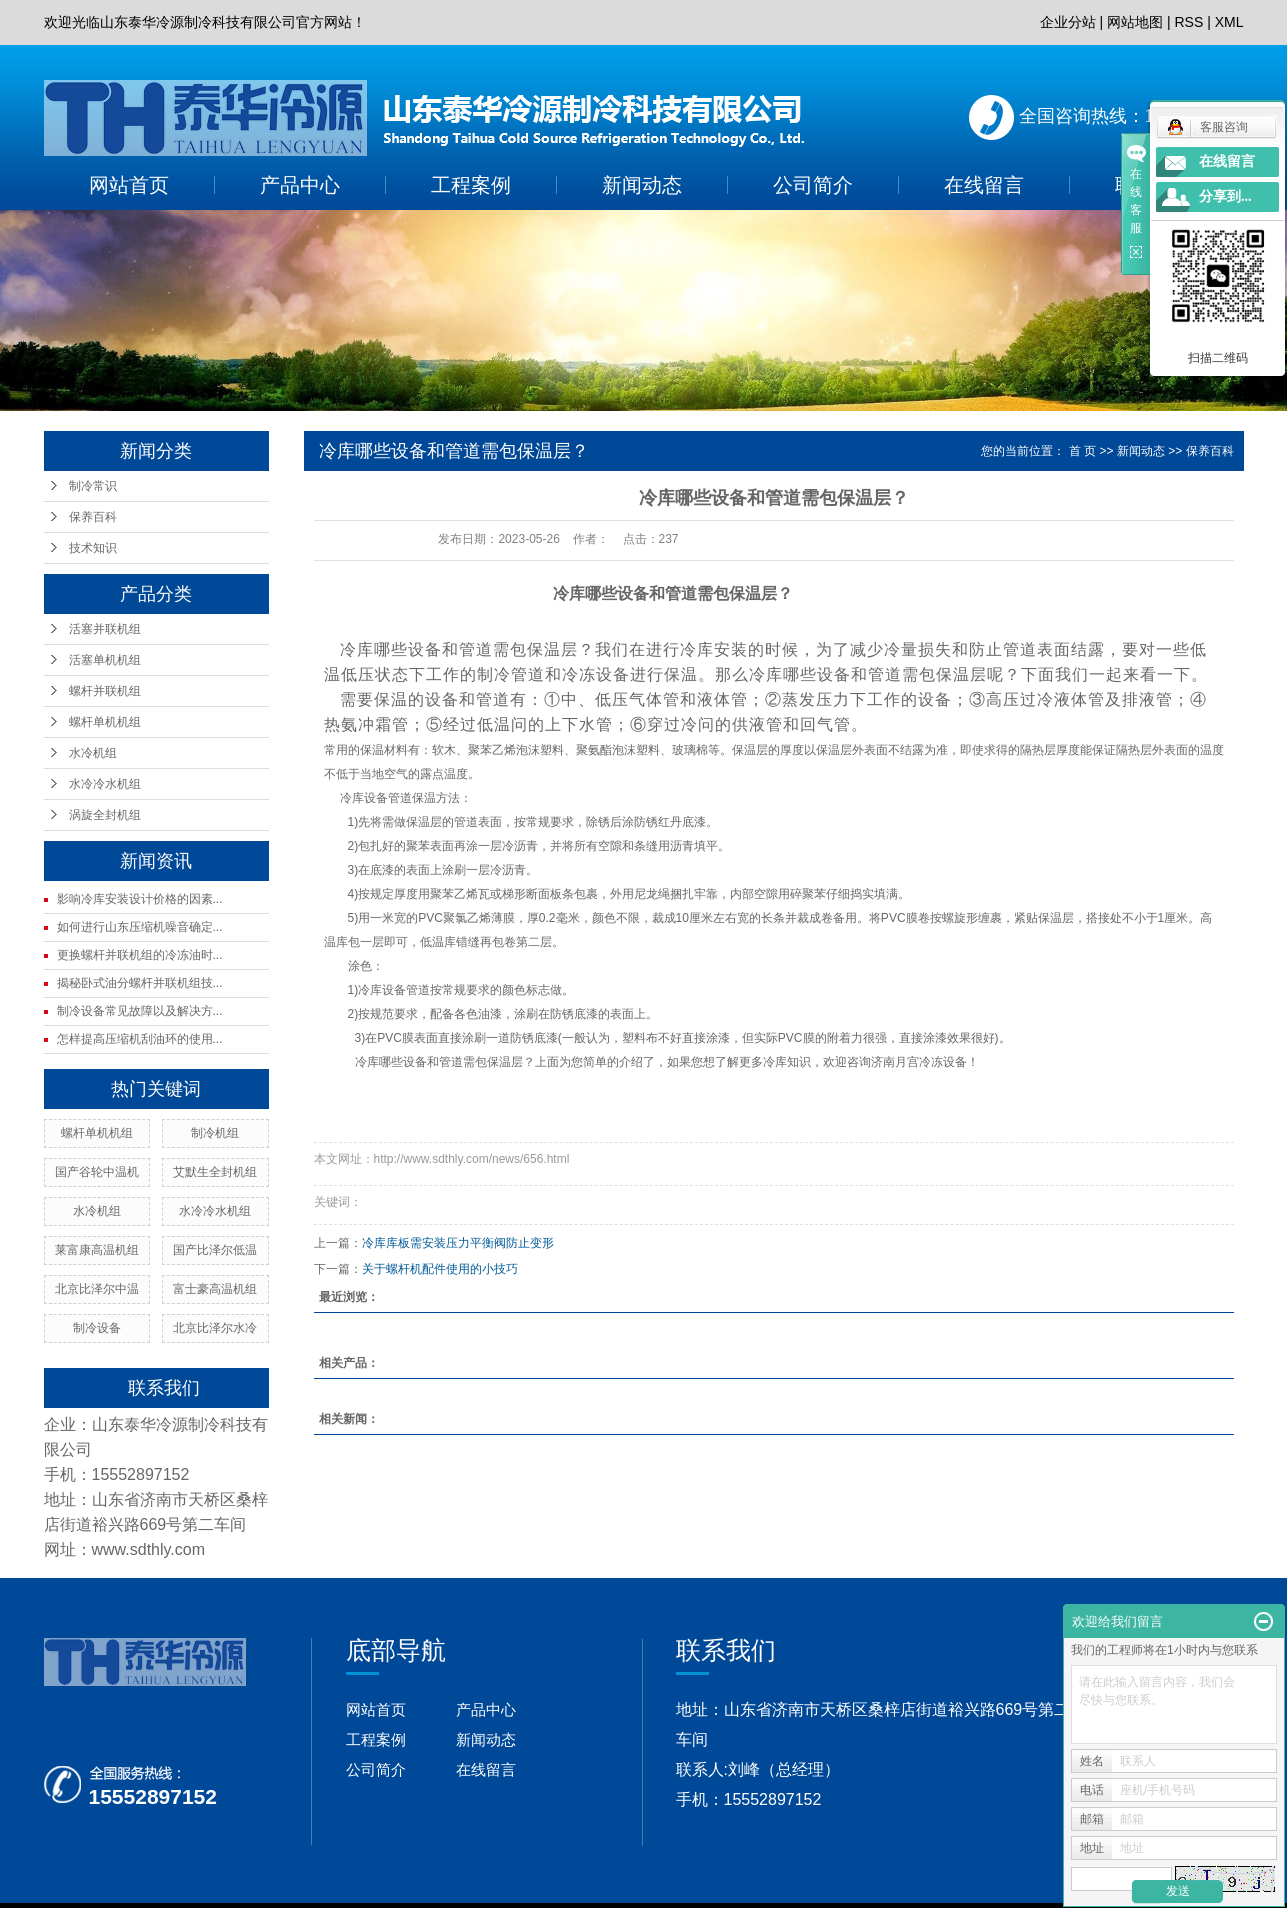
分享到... (1225, 196)
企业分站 (1068, 22)
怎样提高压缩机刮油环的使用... (140, 1039)
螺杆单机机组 (105, 722)
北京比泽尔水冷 (215, 1328)
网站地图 (1135, 22)
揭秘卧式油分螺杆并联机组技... (140, 983)
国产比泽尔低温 (215, 1250)
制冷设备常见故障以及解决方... (140, 1011)
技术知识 (93, 548)
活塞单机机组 (105, 660)
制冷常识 (93, 486)
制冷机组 (215, 1133)
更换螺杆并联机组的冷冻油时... (140, 955)
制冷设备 (97, 1328)
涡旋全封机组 (105, 815)
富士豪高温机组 (215, 1289)
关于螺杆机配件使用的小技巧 (440, 1269)
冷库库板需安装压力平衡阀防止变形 (458, 1243)
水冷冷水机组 (105, 784)
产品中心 (300, 185)
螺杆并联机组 (105, 691)
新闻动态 (642, 185)
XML (1229, 22)
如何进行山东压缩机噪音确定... (140, 927)
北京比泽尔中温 (97, 1289)
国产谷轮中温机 (97, 1172)
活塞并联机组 (105, 629)
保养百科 (93, 517)
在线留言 (984, 185)
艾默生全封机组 (215, 1172)
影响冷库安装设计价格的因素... (140, 899)
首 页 (1082, 451)
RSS (1188, 22)
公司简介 (813, 185)
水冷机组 (93, 753)
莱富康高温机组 (97, 1250)
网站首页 (129, 185)
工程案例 (471, 185)
